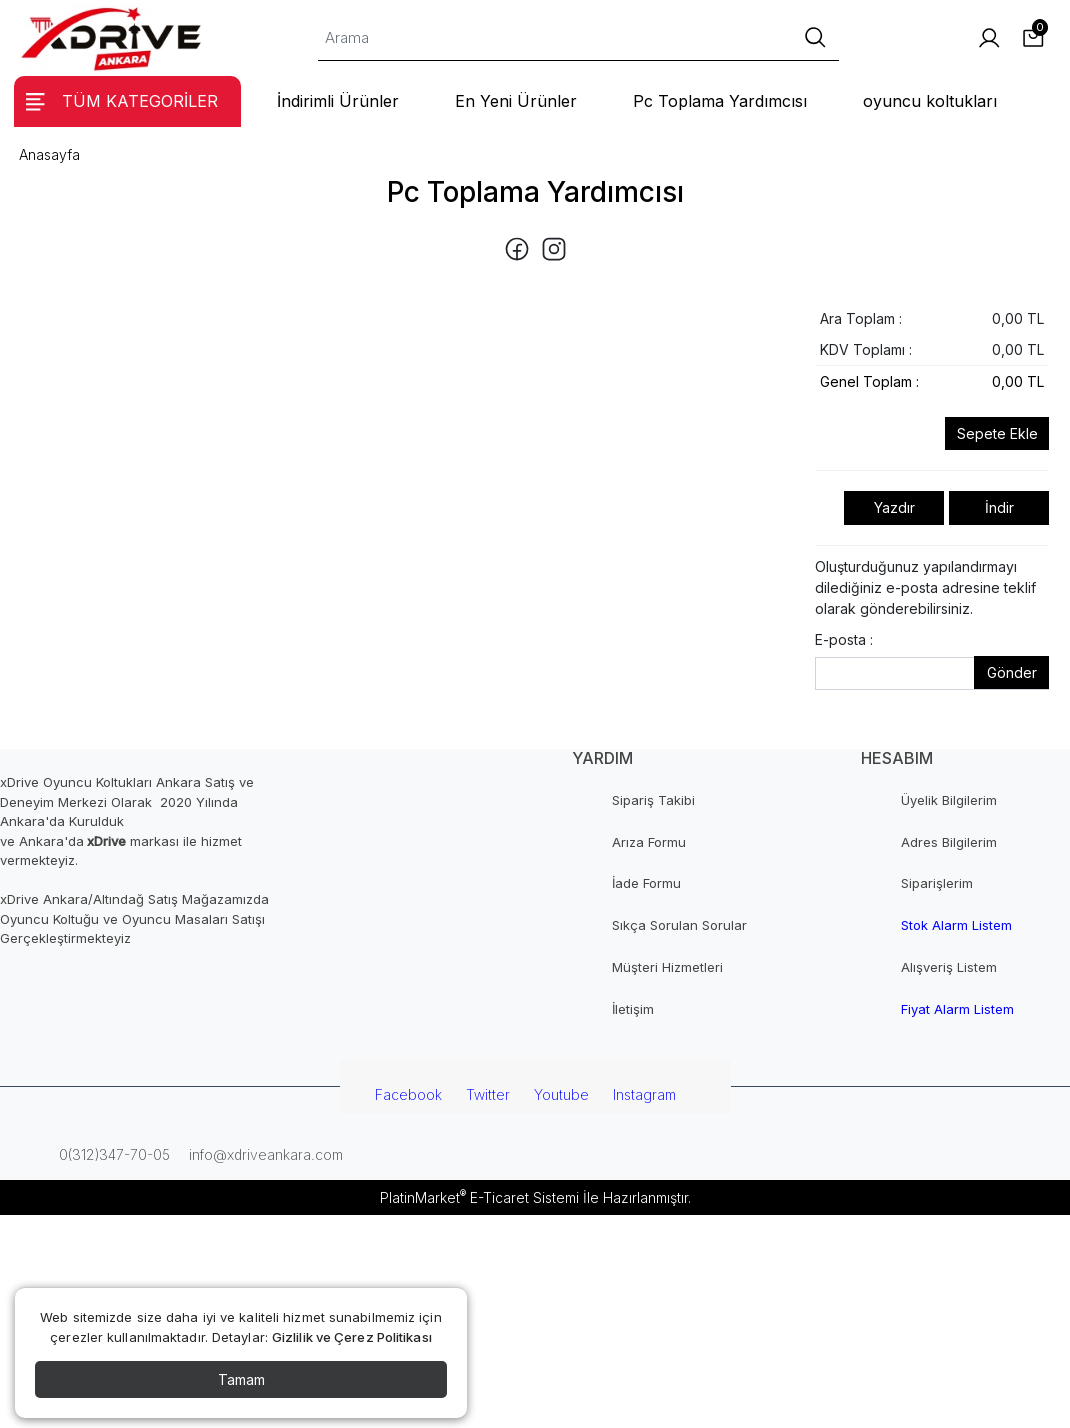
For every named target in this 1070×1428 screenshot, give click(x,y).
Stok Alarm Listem (956, 925)
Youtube (561, 1094)
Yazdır (894, 507)
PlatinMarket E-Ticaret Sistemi (479, 1197)
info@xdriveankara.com (264, 1154)
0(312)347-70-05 (112, 1154)
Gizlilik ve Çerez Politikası (352, 1337)
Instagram (644, 1094)
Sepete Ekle (997, 433)
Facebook (408, 1094)
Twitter (488, 1094)
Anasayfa (49, 154)
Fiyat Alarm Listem (957, 1009)
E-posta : (844, 639)
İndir (999, 507)
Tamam (241, 1379)
